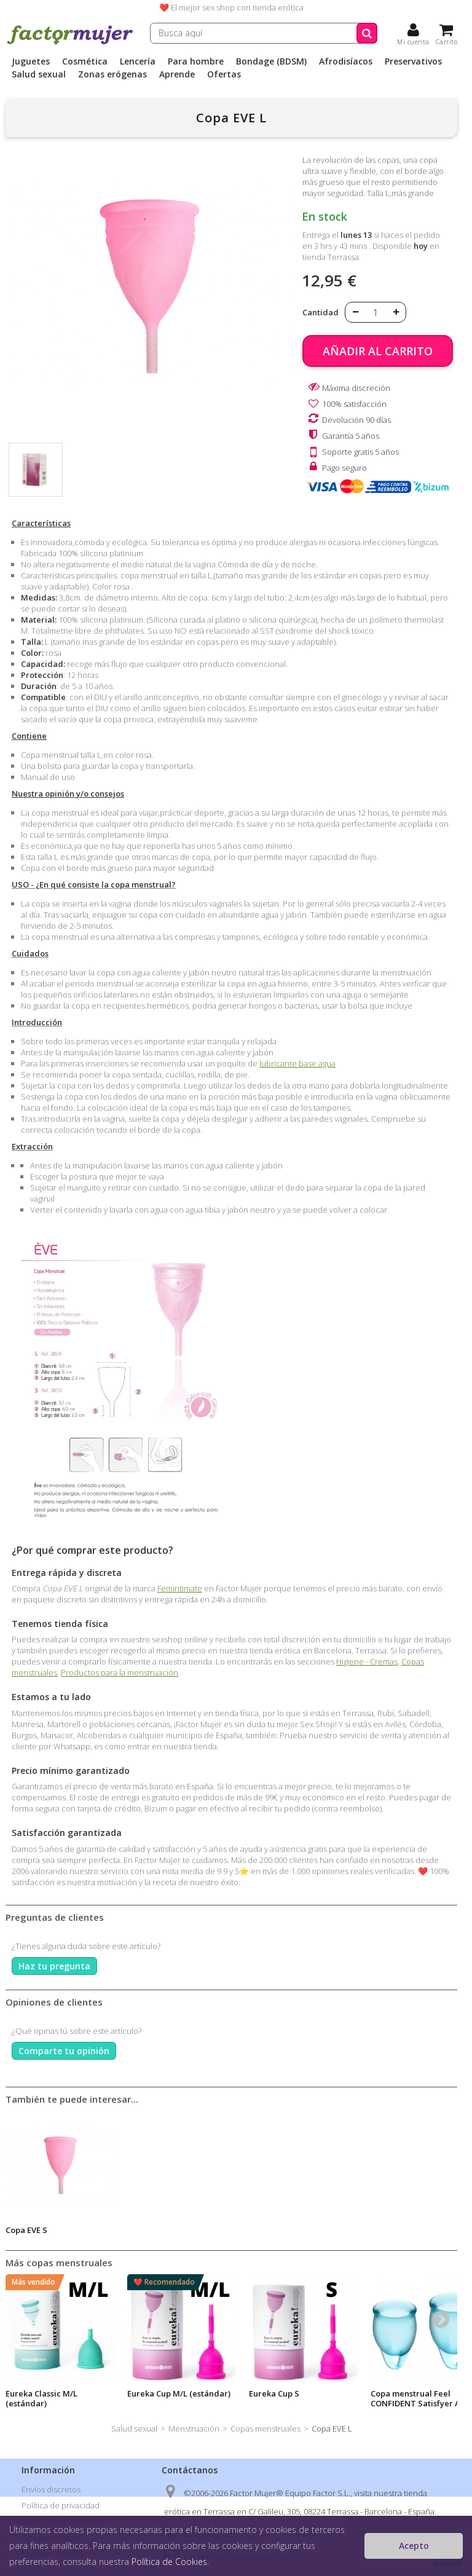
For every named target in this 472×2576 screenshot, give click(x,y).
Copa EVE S (26, 2229)
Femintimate (179, 1588)
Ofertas (224, 74)
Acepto (414, 2545)
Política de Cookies (169, 2561)
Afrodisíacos (345, 61)
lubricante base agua (297, 1063)
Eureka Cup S (274, 2393)
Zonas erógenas (112, 74)
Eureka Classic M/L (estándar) (41, 2398)
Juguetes (31, 61)
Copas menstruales (265, 2428)
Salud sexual (39, 74)
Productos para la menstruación (119, 1672)
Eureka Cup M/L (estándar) (178, 2393)
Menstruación (193, 2428)
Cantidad (320, 312)
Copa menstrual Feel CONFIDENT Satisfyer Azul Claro (421, 2403)
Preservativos (413, 61)
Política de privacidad (61, 2505)
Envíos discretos (51, 2489)
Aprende (177, 74)
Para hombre (196, 61)
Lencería (137, 61)
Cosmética (85, 61)
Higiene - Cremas (367, 1661)
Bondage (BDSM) (271, 61)
